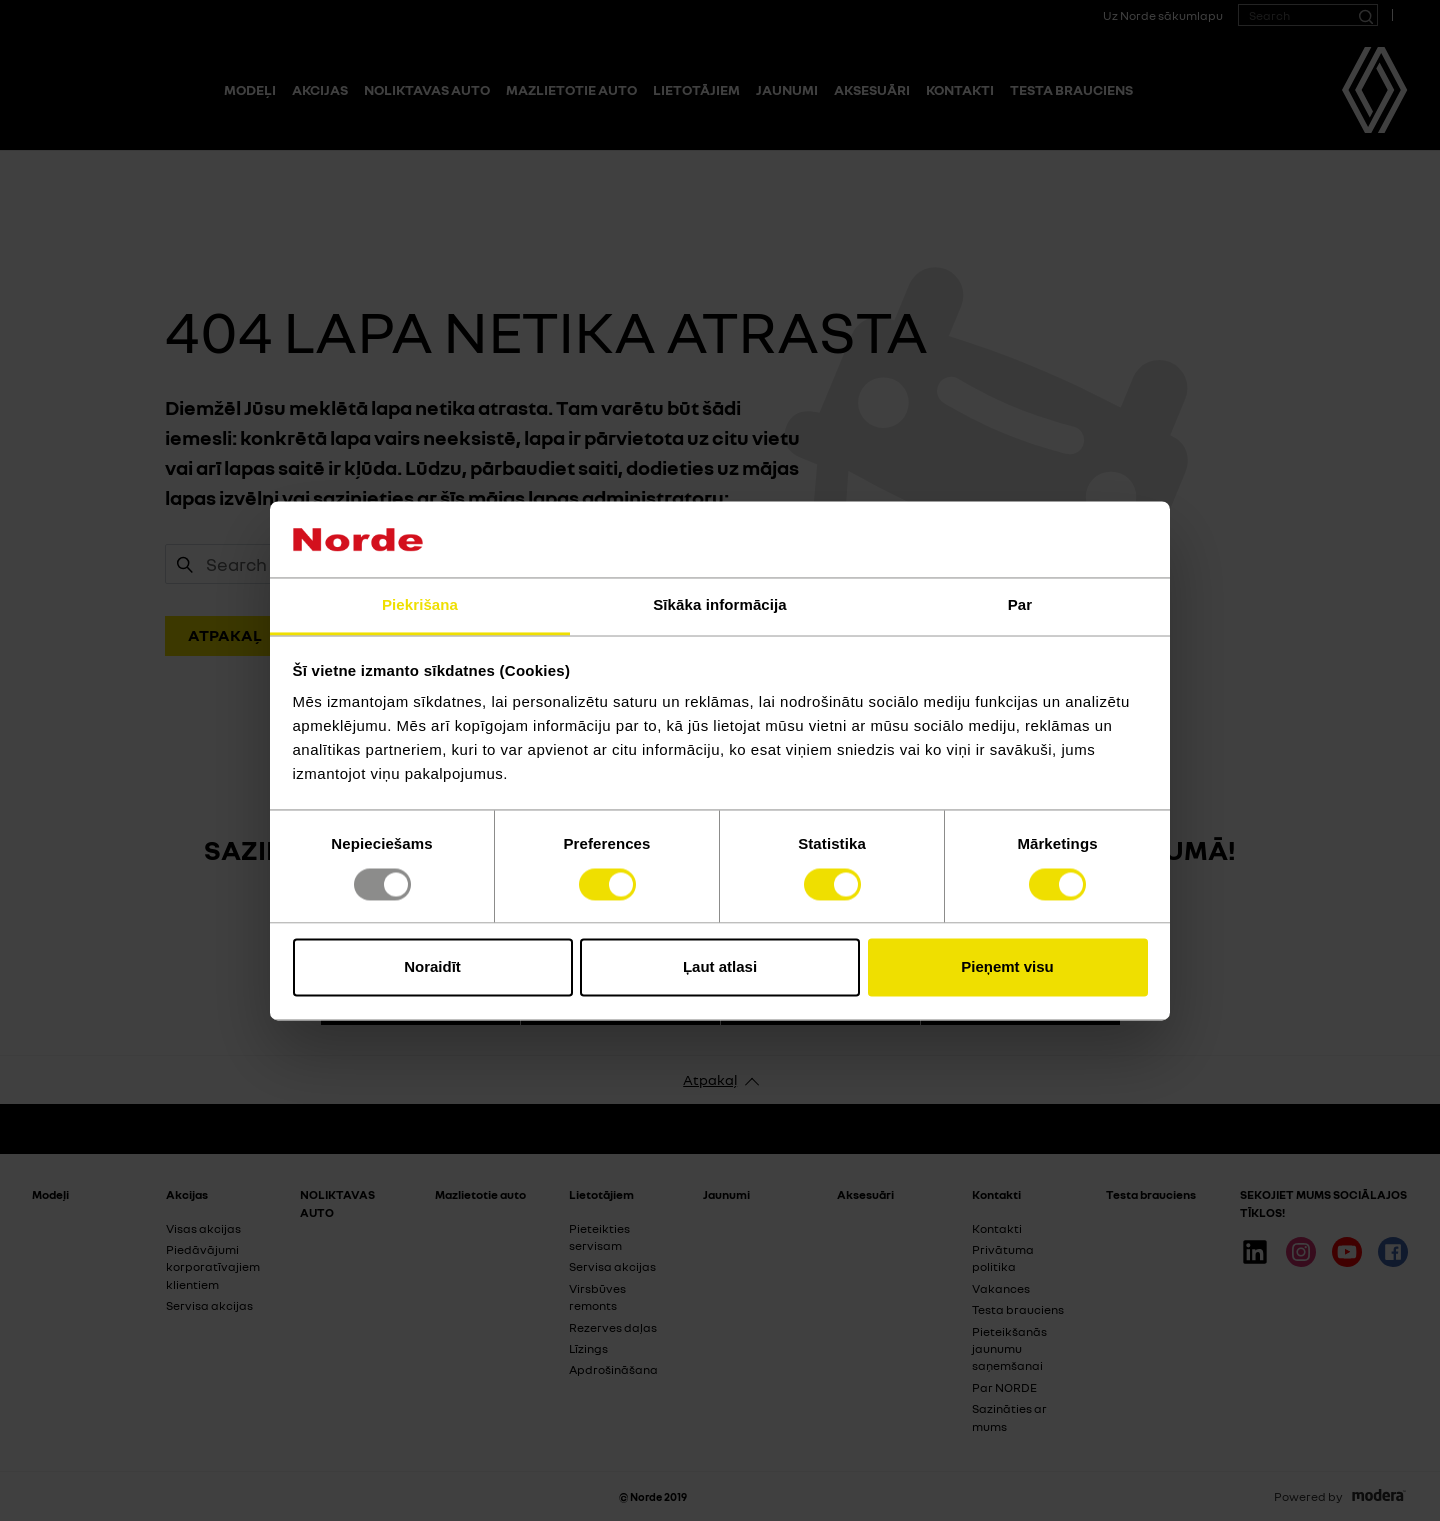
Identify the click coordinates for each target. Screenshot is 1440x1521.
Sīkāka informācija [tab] (720, 605)
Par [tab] (1020, 605)
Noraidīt (432, 967)
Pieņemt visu (1007, 967)
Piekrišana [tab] (420, 605)
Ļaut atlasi (720, 967)
